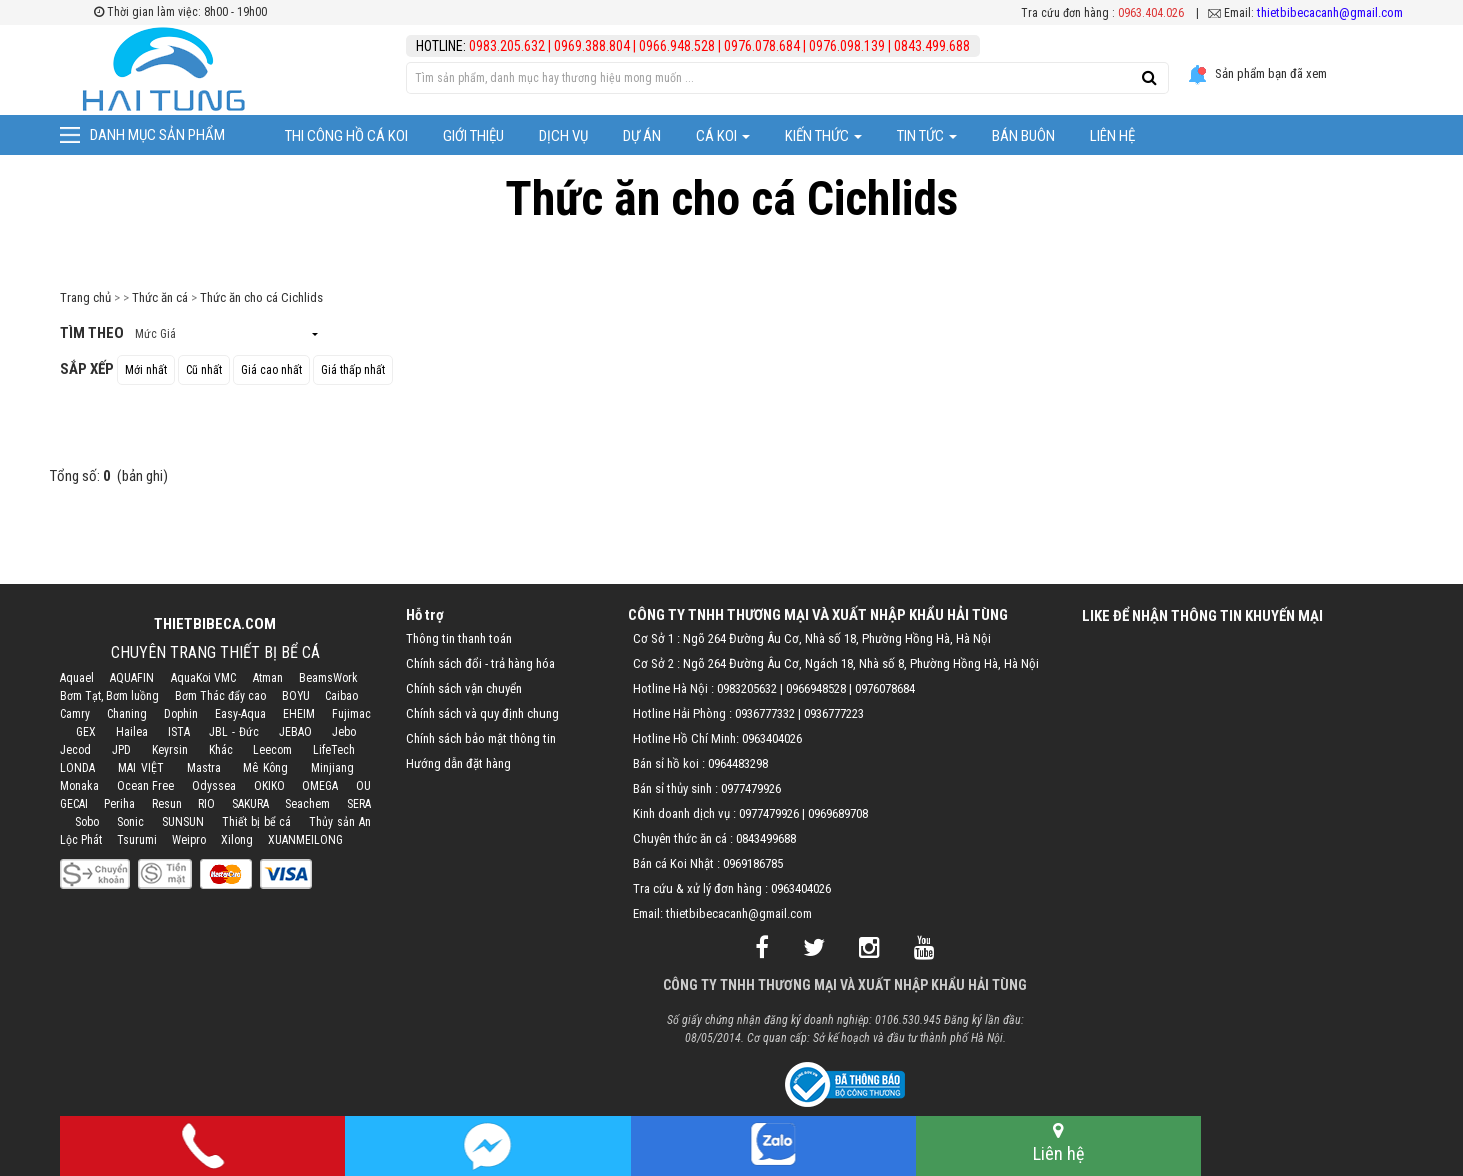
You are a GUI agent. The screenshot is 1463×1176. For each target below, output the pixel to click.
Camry (75, 714)
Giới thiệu (473, 136)
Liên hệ (1112, 136)
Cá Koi (723, 136)
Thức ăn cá (160, 297)
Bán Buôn (1023, 136)
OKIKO (269, 786)
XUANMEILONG (305, 840)
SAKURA (250, 804)
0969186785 (753, 863)
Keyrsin (170, 750)
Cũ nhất (204, 370)
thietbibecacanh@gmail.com (1330, 12)
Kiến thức (823, 136)
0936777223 (834, 713)
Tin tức (927, 136)
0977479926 (751, 788)
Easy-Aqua (240, 714)
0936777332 (765, 713)
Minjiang (332, 768)
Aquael (77, 678)
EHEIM (299, 714)
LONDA (77, 768)
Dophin (181, 714)
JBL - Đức (234, 732)
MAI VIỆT (141, 768)
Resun (167, 804)
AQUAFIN (132, 678)
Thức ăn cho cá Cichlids (261, 297)
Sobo (87, 822)
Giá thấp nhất (353, 370)
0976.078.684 (762, 46)
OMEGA (320, 786)
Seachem (307, 804)
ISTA (179, 732)
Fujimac (351, 714)
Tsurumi (137, 840)
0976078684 (885, 688)
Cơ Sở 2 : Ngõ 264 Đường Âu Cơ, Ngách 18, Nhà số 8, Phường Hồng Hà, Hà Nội (836, 663)
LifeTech (334, 750)
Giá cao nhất (271, 370)
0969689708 (838, 813)
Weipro (189, 840)
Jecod (75, 750)
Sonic (130, 822)
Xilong (237, 840)
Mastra (204, 768)
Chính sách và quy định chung (482, 713)
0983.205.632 (508, 46)
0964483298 (738, 763)
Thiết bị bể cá (256, 822)
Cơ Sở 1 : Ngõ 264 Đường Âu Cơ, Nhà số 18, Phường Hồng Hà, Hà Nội (812, 638)
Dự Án (642, 136)
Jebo (344, 732)
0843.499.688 (932, 46)
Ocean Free (146, 786)
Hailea (132, 732)
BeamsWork (328, 678)
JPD (121, 750)
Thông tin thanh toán (459, 638)
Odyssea (214, 786)
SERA (359, 804)
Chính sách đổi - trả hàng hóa (480, 663)
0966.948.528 (677, 46)
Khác (221, 750)
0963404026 (772, 738)
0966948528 (816, 688)
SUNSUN (183, 822)
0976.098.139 (847, 46)
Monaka (79, 786)
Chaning (127, 714)
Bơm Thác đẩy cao (220, 696)
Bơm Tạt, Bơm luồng (109, 696)
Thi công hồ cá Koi (346, 136)
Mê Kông (265, 768)
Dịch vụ (563, 136)
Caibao (341, 696)
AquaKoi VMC (203, 678)
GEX (86, 732)
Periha (119, 804)
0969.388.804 (592, 46)
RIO (206, 804)
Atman (268, 678)
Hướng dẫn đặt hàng (458, 763)
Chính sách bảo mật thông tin (481, 738)
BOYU (296, 696)
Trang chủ (85, 297)
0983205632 (747, 688)
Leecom (272, 750)
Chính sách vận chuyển (464, 688)
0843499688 (766, 838)
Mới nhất (146, 370)
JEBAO (295, 732)
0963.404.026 (1151, 13)
